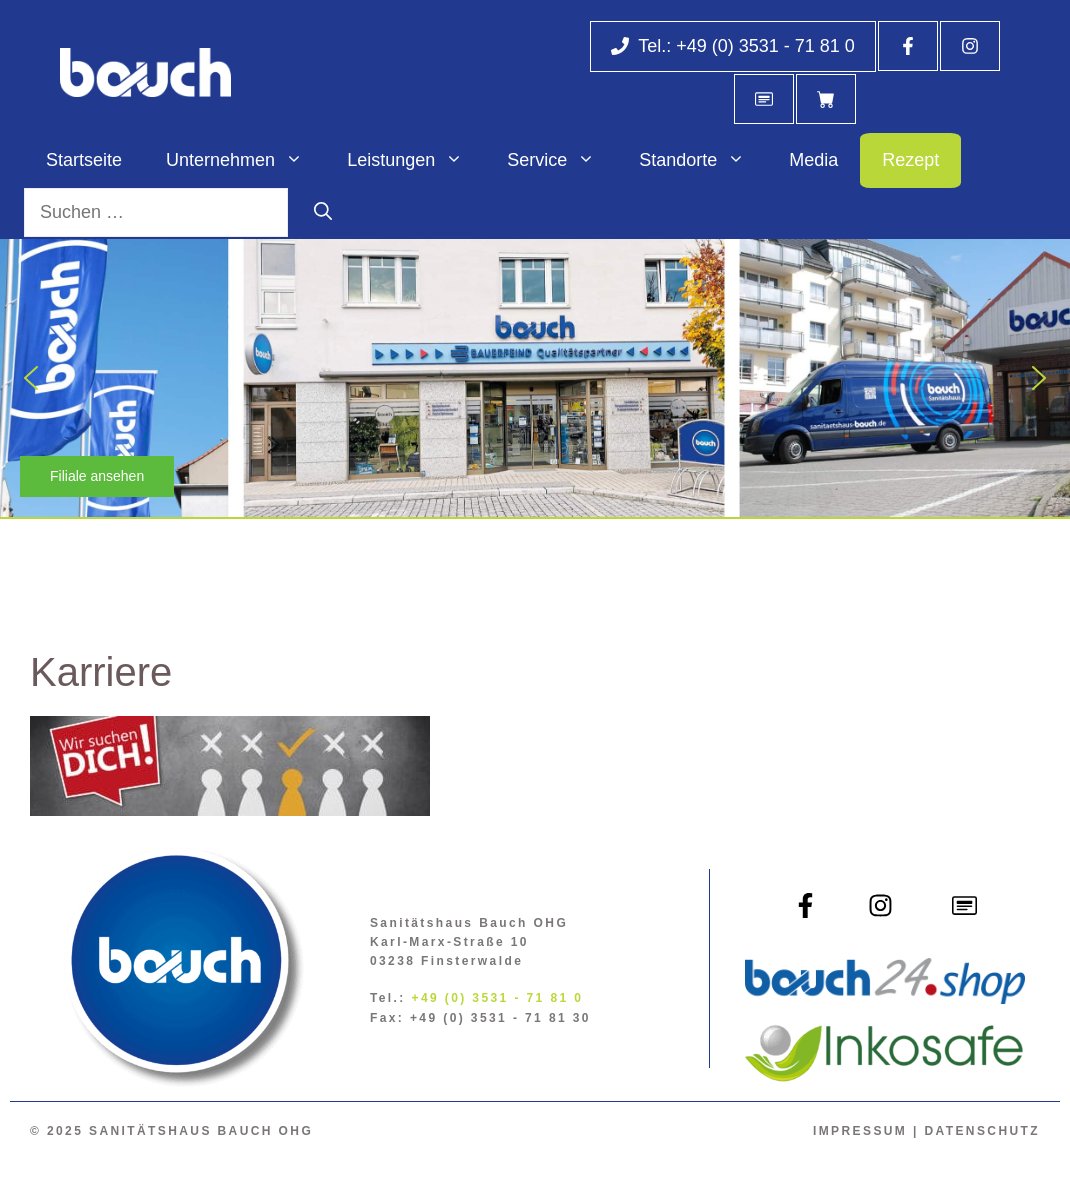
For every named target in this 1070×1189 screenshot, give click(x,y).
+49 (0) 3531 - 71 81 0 (497, 998)
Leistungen (416, 160)
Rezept (910, 160)
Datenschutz (982, 1131)
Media (813, 160)
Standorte (703, 160)
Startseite (84, 160)
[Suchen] (323, 212)
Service (562, 160)
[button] (31, 378)
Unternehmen (245, 160)
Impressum (860, 1131)
